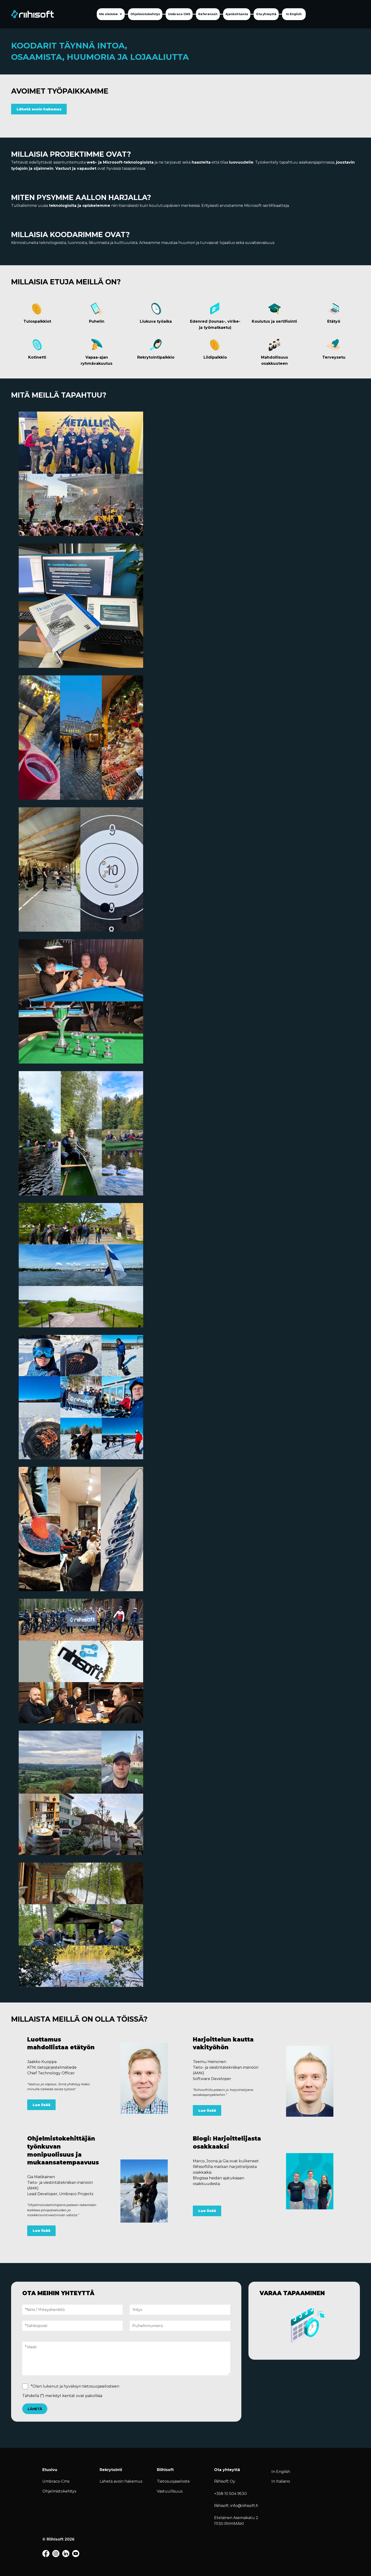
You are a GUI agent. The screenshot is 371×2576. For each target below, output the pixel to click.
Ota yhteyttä (266, 14)
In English (294, 14)
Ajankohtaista (236, 14)
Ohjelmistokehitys (145, 14)
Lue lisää (41, 2105)
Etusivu (49, 2469)
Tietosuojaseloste (173, 2481)
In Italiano (280, 2481)
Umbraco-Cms (55, 2481)
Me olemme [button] (109, 14)
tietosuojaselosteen (100, 2386)
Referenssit (207, 14)
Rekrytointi (111, 2469)
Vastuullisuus (169, 2491)
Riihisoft (165, 2469)
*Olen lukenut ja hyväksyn (75, 2386)
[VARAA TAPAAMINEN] (304, 2324)
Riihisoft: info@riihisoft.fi (236, 2505)
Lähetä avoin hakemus (39, 109)
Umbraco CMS (179, 14)
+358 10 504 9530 (230, 2493)
